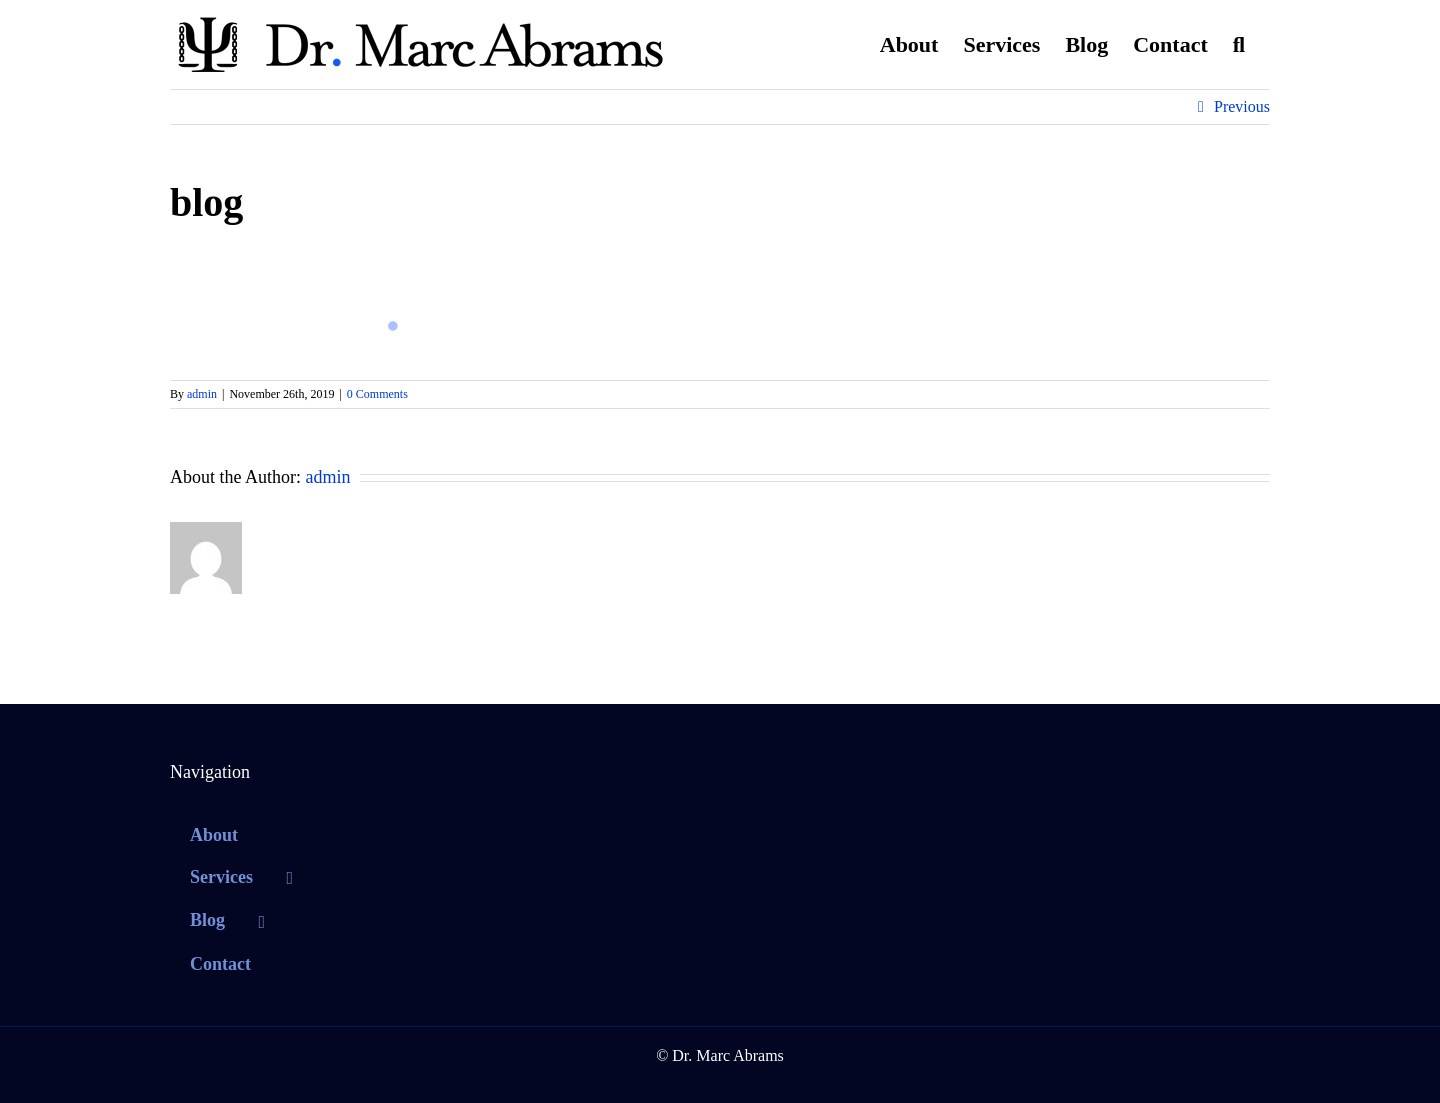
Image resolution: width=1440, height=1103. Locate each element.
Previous (1242, 106)
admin (202, 394)
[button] (1239, 44)
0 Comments (377, 394)
